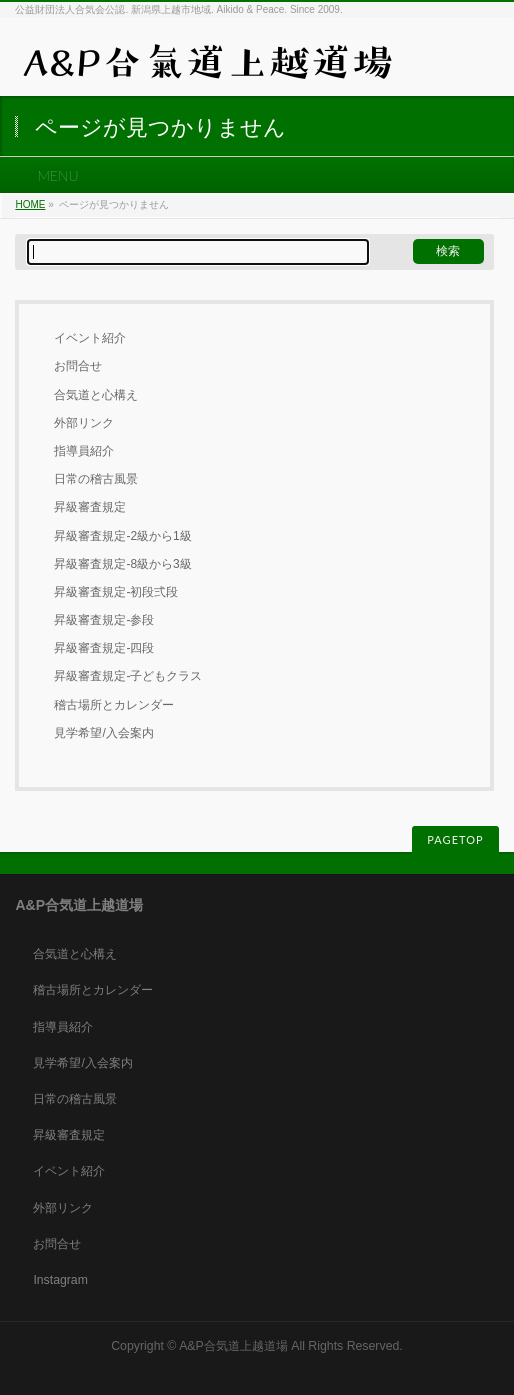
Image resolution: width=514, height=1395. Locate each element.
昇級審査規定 (90, 507)
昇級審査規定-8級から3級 (122, 564)
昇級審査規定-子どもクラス (128, 676)
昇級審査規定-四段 (104, 648)
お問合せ (78, 366)
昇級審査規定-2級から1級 (122, 536)
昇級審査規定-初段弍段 (116, 592)
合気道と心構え (96, 395)
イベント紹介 (90, 338)
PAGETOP (455, 839)
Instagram (60, 1280)
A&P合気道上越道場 (233, 1346)
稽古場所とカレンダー (114, 705)
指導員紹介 (84, 451)
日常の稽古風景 (96, 479)
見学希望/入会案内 (103, 733)
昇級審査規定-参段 (104, 620)
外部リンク (84, 423)
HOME (30, 204)
